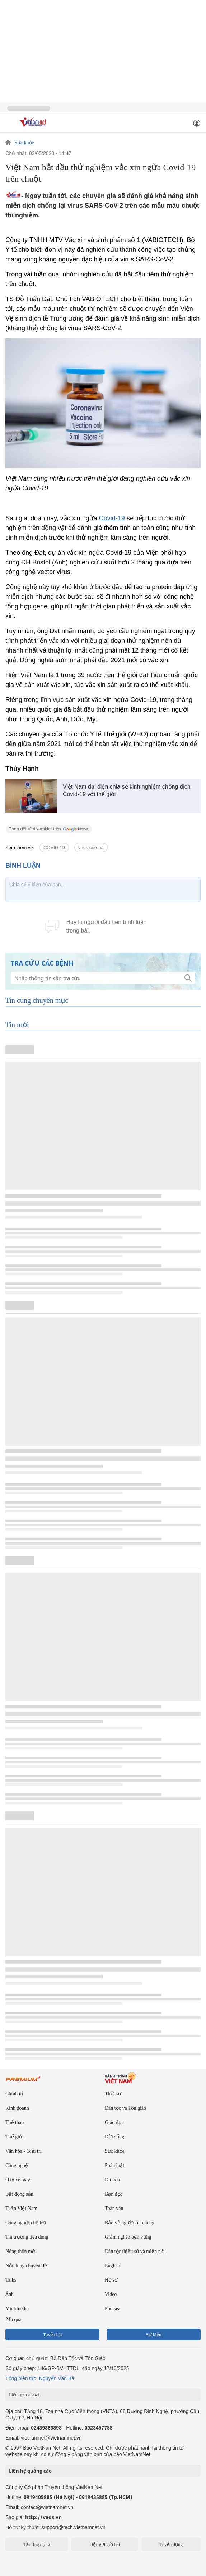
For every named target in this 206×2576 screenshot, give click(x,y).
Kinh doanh (17, 2108)
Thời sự (113, 2093)
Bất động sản (19, 2194)
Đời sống (114, 2136)
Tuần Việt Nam (21, 2208)
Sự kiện (153, 2334)
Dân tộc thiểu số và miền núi (135, 2251)
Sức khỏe (24, 142)
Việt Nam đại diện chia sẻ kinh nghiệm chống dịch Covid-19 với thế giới (127, 790)
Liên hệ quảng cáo (30, 2470)
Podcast (113, 2308)
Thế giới (14, 2136)
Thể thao (14, 2122)
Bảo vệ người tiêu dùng (129, 2222)
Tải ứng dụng (36, 2544)
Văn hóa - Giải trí (23, 2151)
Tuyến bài (52, 2334)
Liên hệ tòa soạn (25, 2394)
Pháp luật (114, 2165)
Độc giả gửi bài (104, 2544)
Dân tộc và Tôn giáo (125, 2108)
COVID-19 (54, 847)
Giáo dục (114, 2122)
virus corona (91, 847)
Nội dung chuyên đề (26, 2265)
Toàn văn (114, 2208)
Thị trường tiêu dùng (26, 2237)
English (112, 2265)
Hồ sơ (111, 2280)
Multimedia (17, 2308)
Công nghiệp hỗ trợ (25, 2222)
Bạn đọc (113, 2194)
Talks (10, 2280)
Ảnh (9, 2294)
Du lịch (112, 2179)
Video (111, 2294)
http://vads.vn (43, 2517)
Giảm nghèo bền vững (128, 2237)
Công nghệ (16, 2165)
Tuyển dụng (171, 2544)
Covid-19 (112, 518)
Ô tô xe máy (17, 2179)
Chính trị (14, 2093)
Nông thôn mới (21, 2251)
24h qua (13, 2319)
